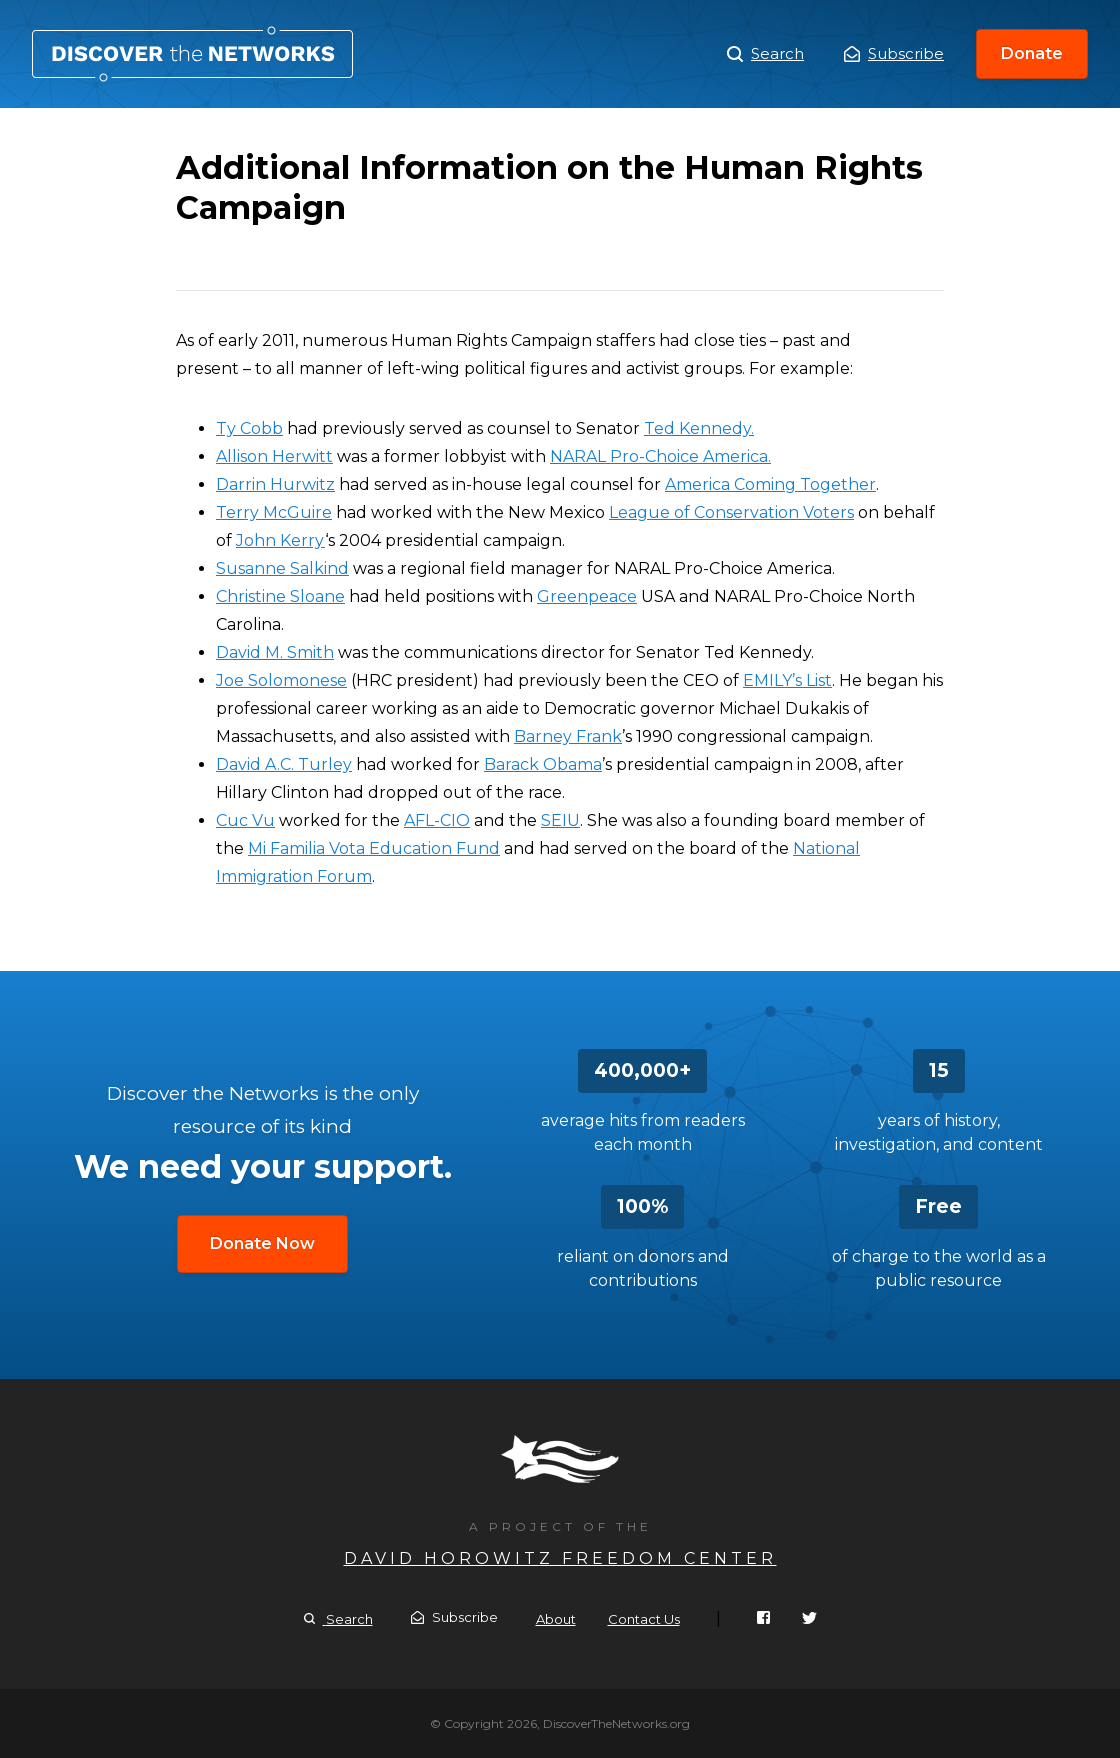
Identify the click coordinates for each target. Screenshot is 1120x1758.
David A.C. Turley (284, 764)
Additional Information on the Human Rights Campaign (192, 54)
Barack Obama (543, 764)
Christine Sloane (280, 596)
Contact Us (644, 1619)
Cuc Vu (245, 820)
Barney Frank (568, 736)
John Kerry (280, 540)
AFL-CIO (437, 820)
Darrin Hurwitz (275, 484)
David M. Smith (275, 652)
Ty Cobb (249, 428)
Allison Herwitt (274, 456)
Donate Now (262, 1243)
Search (765, 54)
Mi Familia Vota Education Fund (374, 848)
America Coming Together (770, 484)
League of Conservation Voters (731, 512)
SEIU (560, 820)
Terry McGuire (274, 512)
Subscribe (894, 53)
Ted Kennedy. (699, 428)
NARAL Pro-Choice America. (660, 456)
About (556, 1619)
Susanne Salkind (282, 568)
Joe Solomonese (281, 680)
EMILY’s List (787, 680)
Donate (1032, 53)
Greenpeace (587, 596)
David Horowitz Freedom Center (560, 1558)
